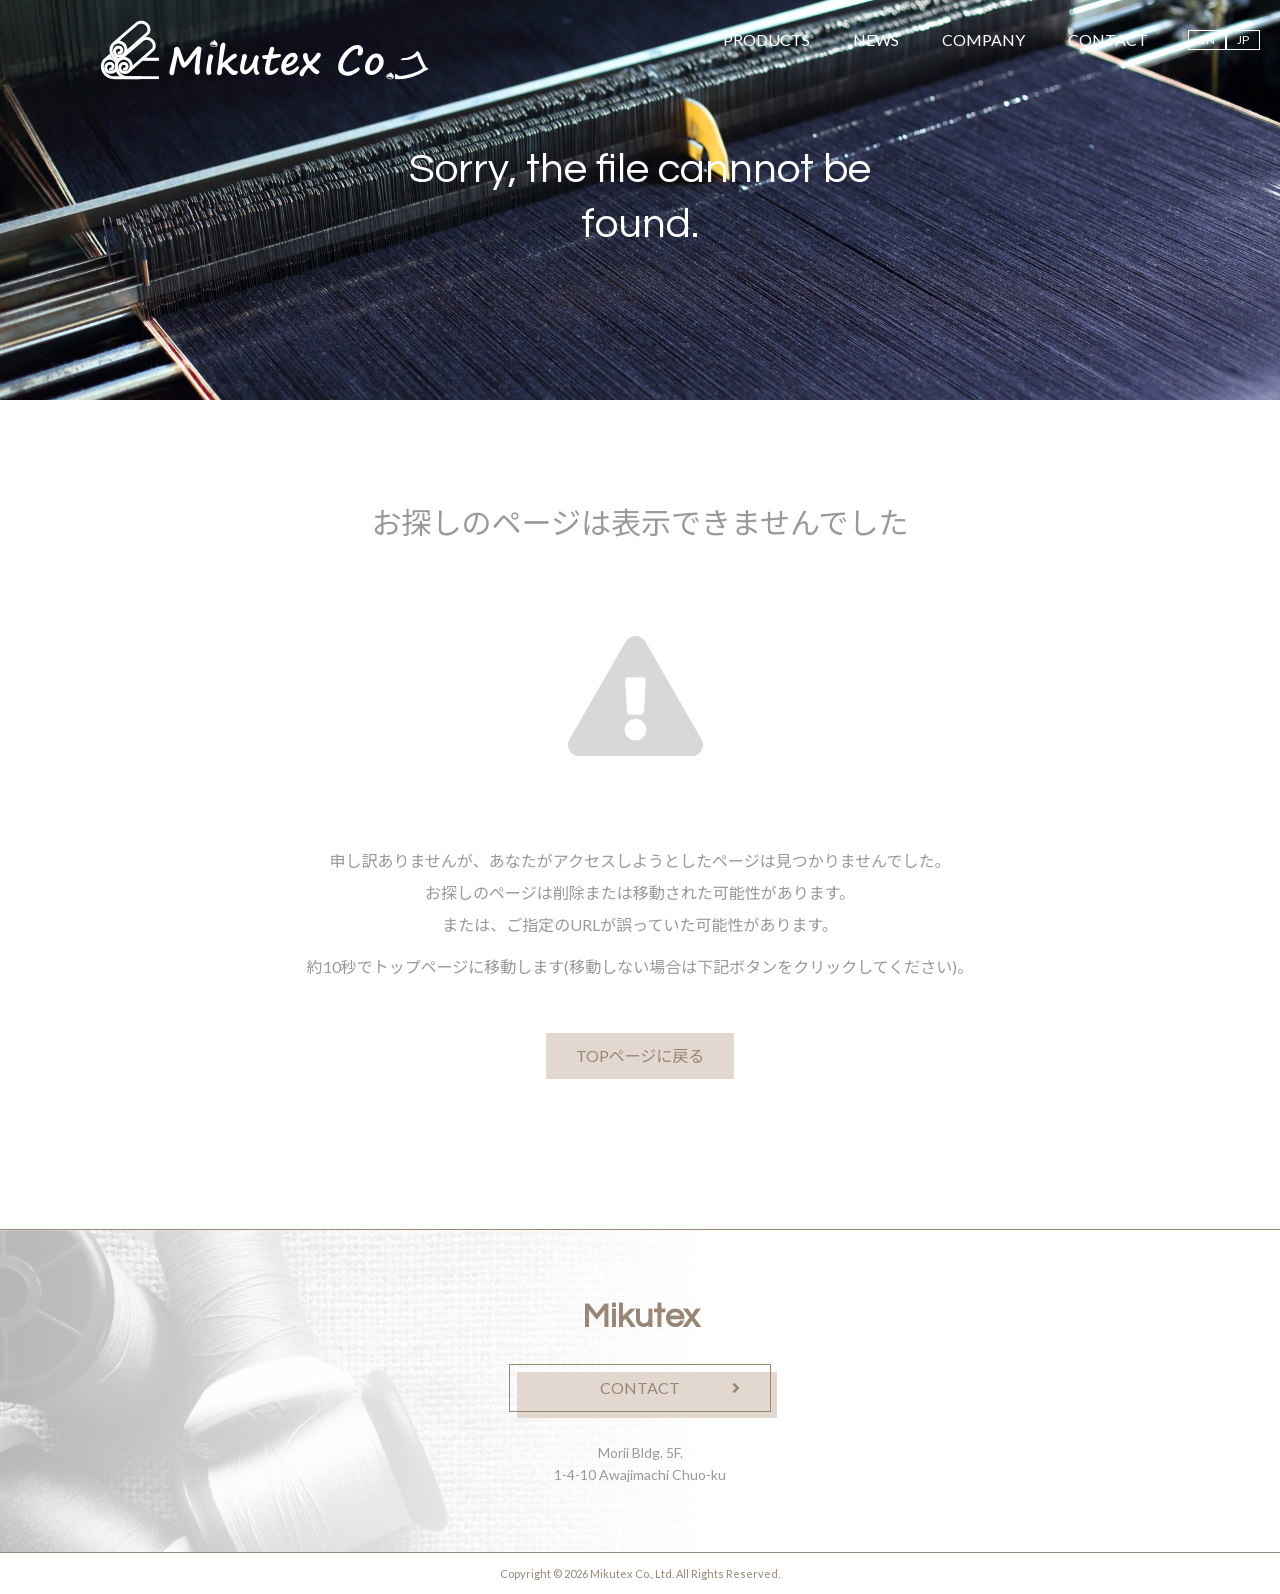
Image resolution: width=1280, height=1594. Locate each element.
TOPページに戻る (640, 1055)
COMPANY (983, 39)
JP (1243, 39)
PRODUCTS (766, 39)
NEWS (876, 39)
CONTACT (1108, 39)
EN (1207, 39)
